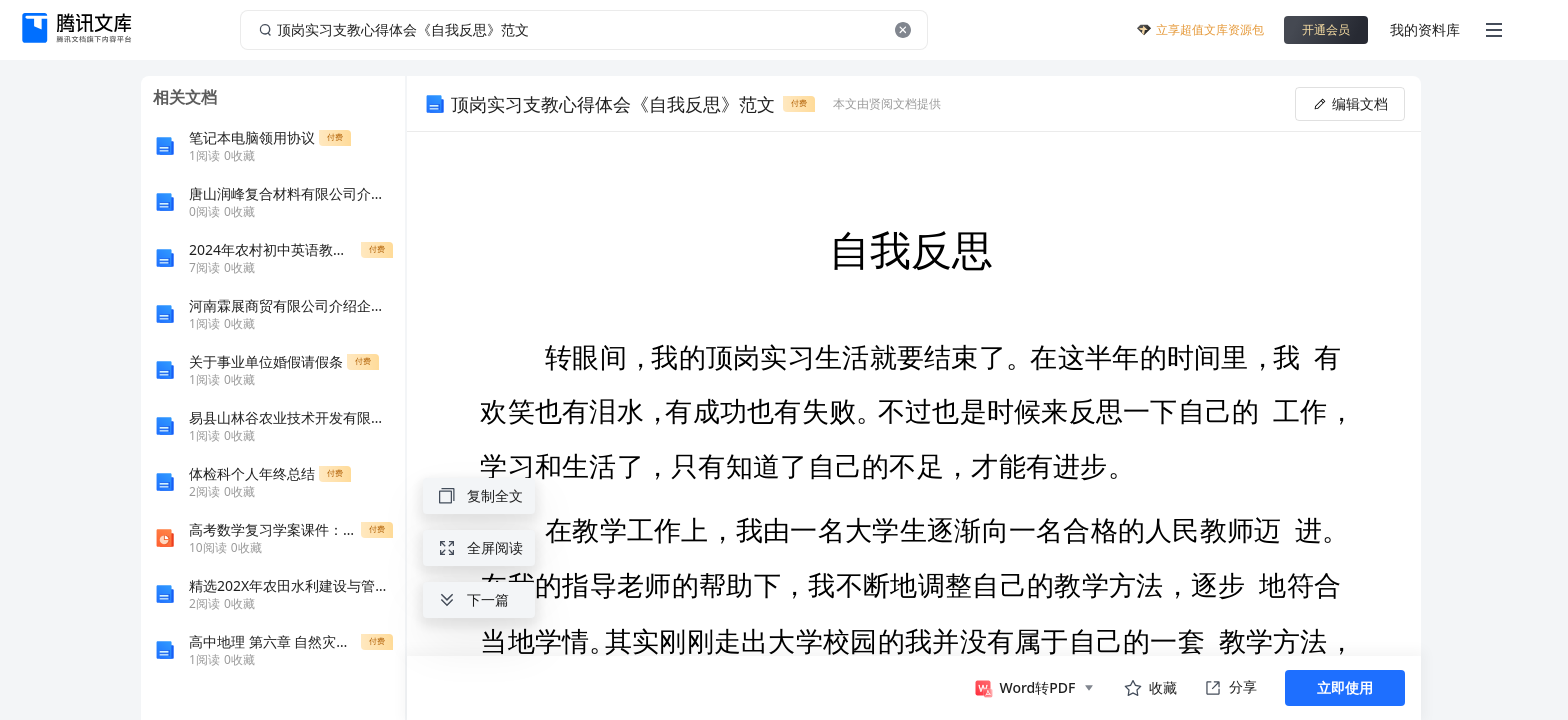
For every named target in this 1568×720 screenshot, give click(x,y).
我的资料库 (1425, 29)
